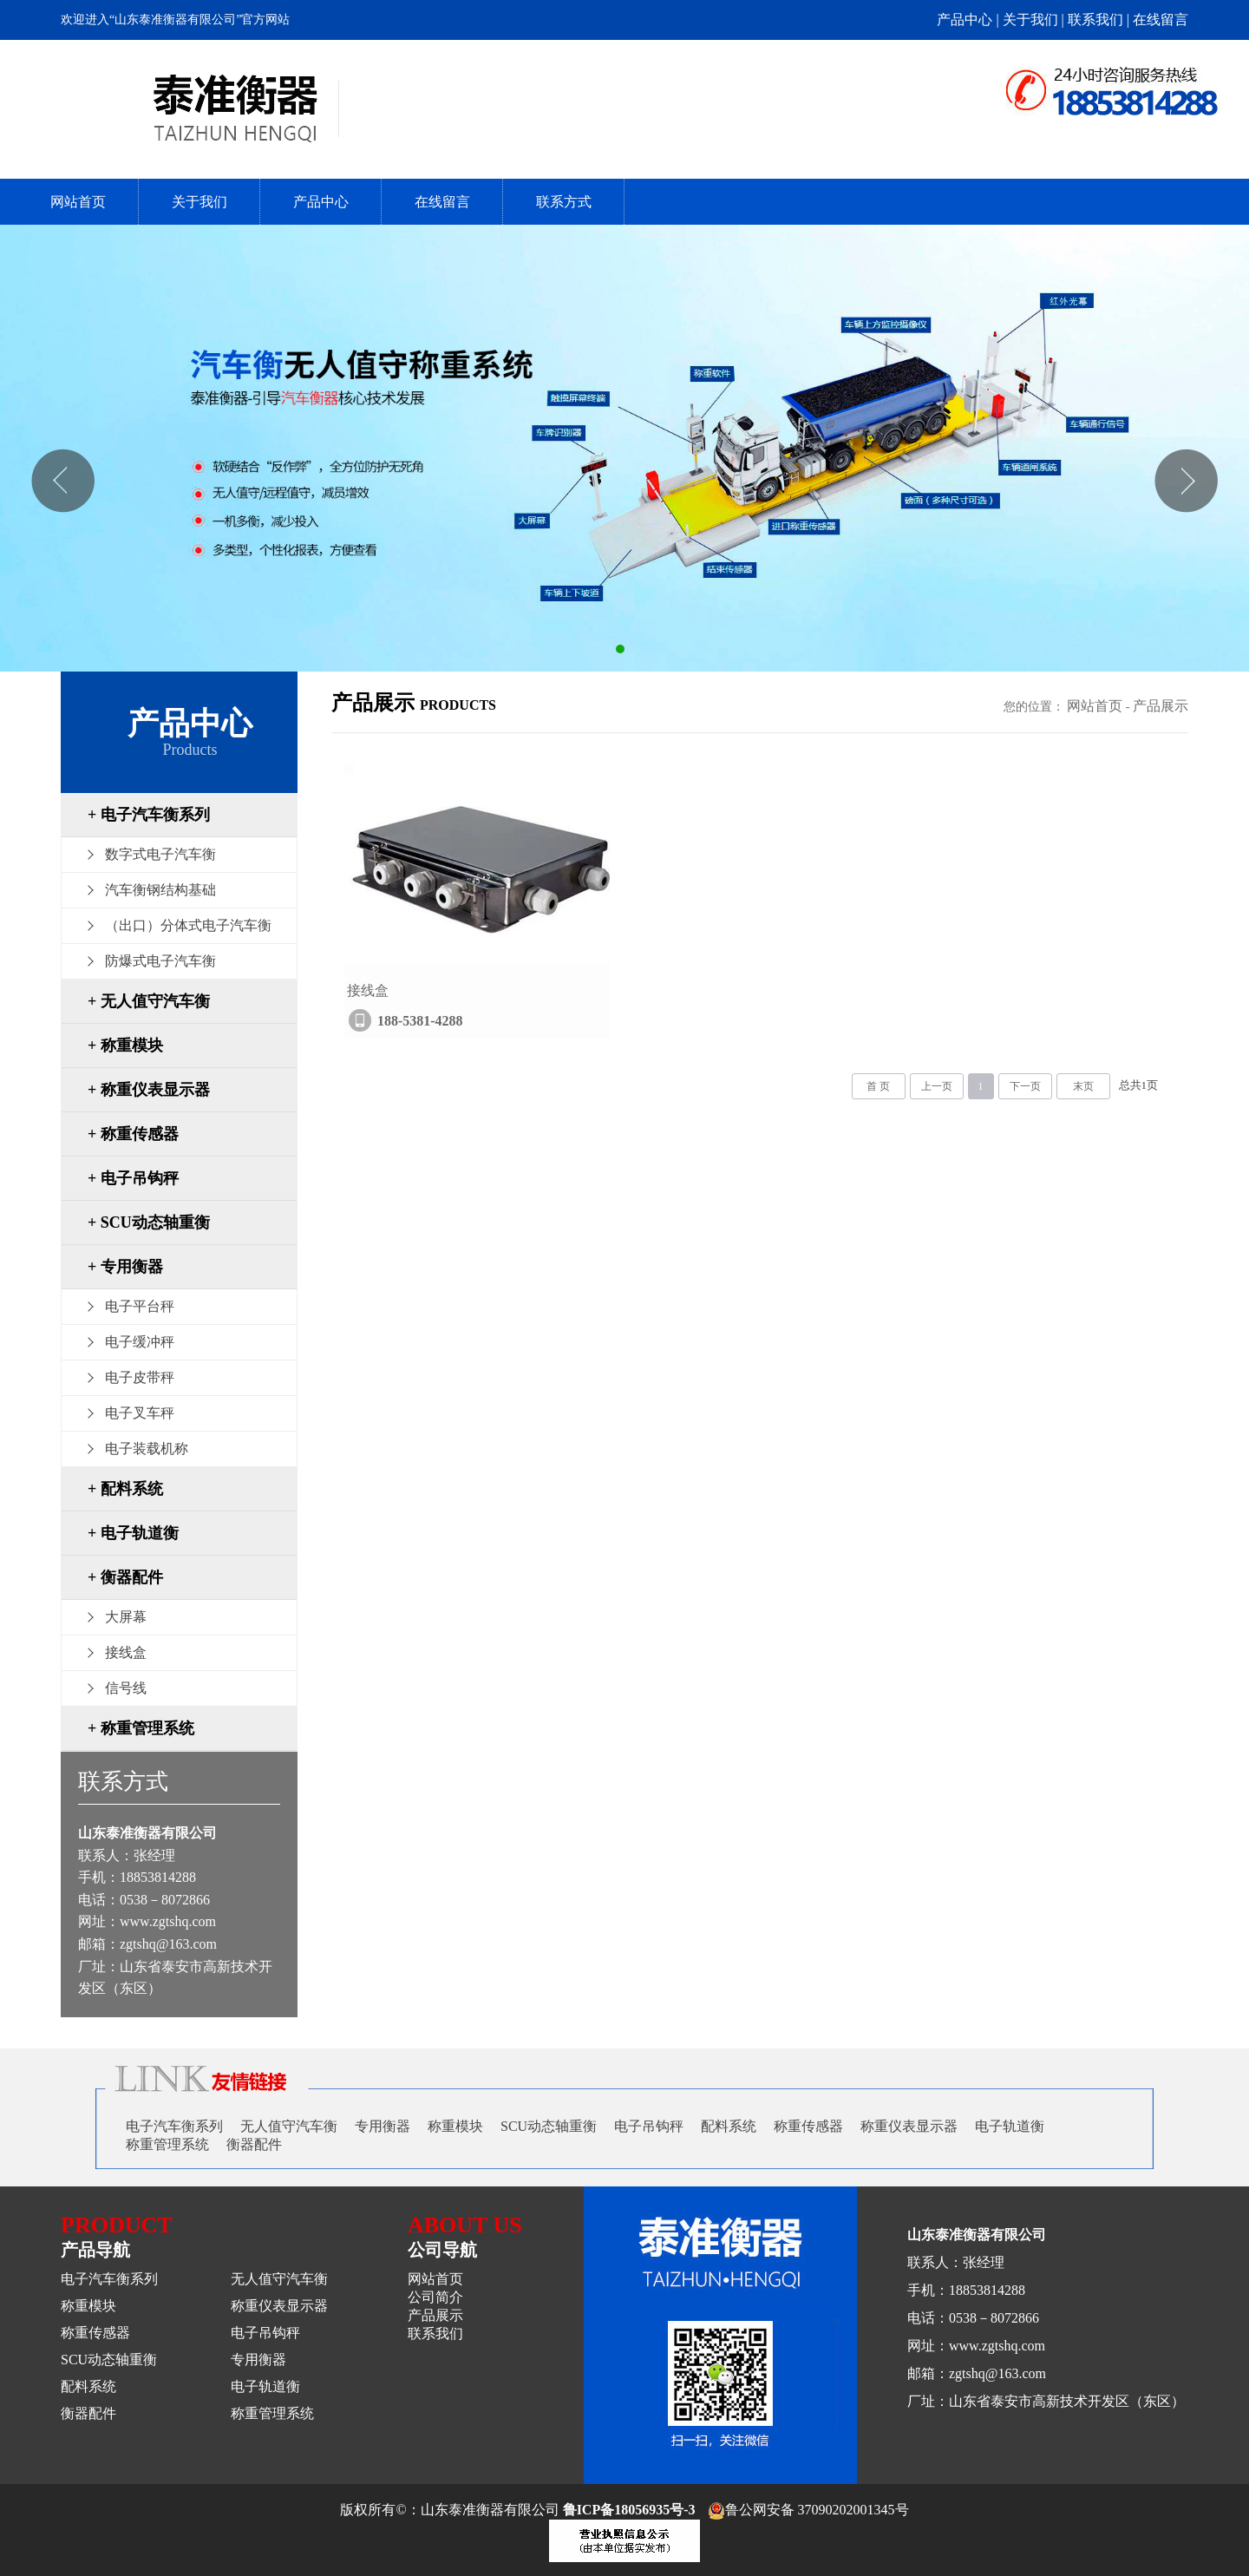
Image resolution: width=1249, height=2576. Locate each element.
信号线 (126, 1688)
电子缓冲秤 (139, 1341)
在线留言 (1160, 19)
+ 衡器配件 (125, 1577)
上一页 (936, 1086)
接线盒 (126, 1652)
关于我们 (199, 201)
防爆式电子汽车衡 (160, 961)
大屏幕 (126, 1616)
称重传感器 (808, 2126)
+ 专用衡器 (125, 1266)
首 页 (878, 1086)
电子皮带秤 (139, 1377)
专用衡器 (382, 2126)
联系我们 (435, 2333)
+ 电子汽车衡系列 (149, 814)
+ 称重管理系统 (141, 1728)
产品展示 (1160, 705)
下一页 (1025, 1086)
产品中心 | (969, 19)
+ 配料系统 (125, 1489)
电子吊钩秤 (648, 2126)
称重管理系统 (167, 2144)
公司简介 (435, 2297)
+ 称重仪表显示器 (149, 1089)
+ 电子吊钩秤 (133, 1178)
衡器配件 (254, 2144)
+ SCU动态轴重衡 (149, 1222)
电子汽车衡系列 (174, 2126)
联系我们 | (1100, 19)
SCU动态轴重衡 (548, 2126)
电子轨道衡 (1009, 2126)
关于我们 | (1035, 19)
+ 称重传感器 (133, 1134)
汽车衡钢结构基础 (160, 889)
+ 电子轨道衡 (133, 1533)
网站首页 (78, 201)
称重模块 (455, 2126)
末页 (1083, 1086)
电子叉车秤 (139, 1413)
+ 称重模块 (125, 1045)
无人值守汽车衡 (288, 2126)
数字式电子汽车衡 (160, 854)
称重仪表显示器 (909, 2126)
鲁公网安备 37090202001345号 (808, 2509)
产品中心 (321, 201)
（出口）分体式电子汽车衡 (188, 925)
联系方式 (564, 201)
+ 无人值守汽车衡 (149, 1001)
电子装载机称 (146, 1448)
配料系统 (728, 2126)
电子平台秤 (139, 1306)
